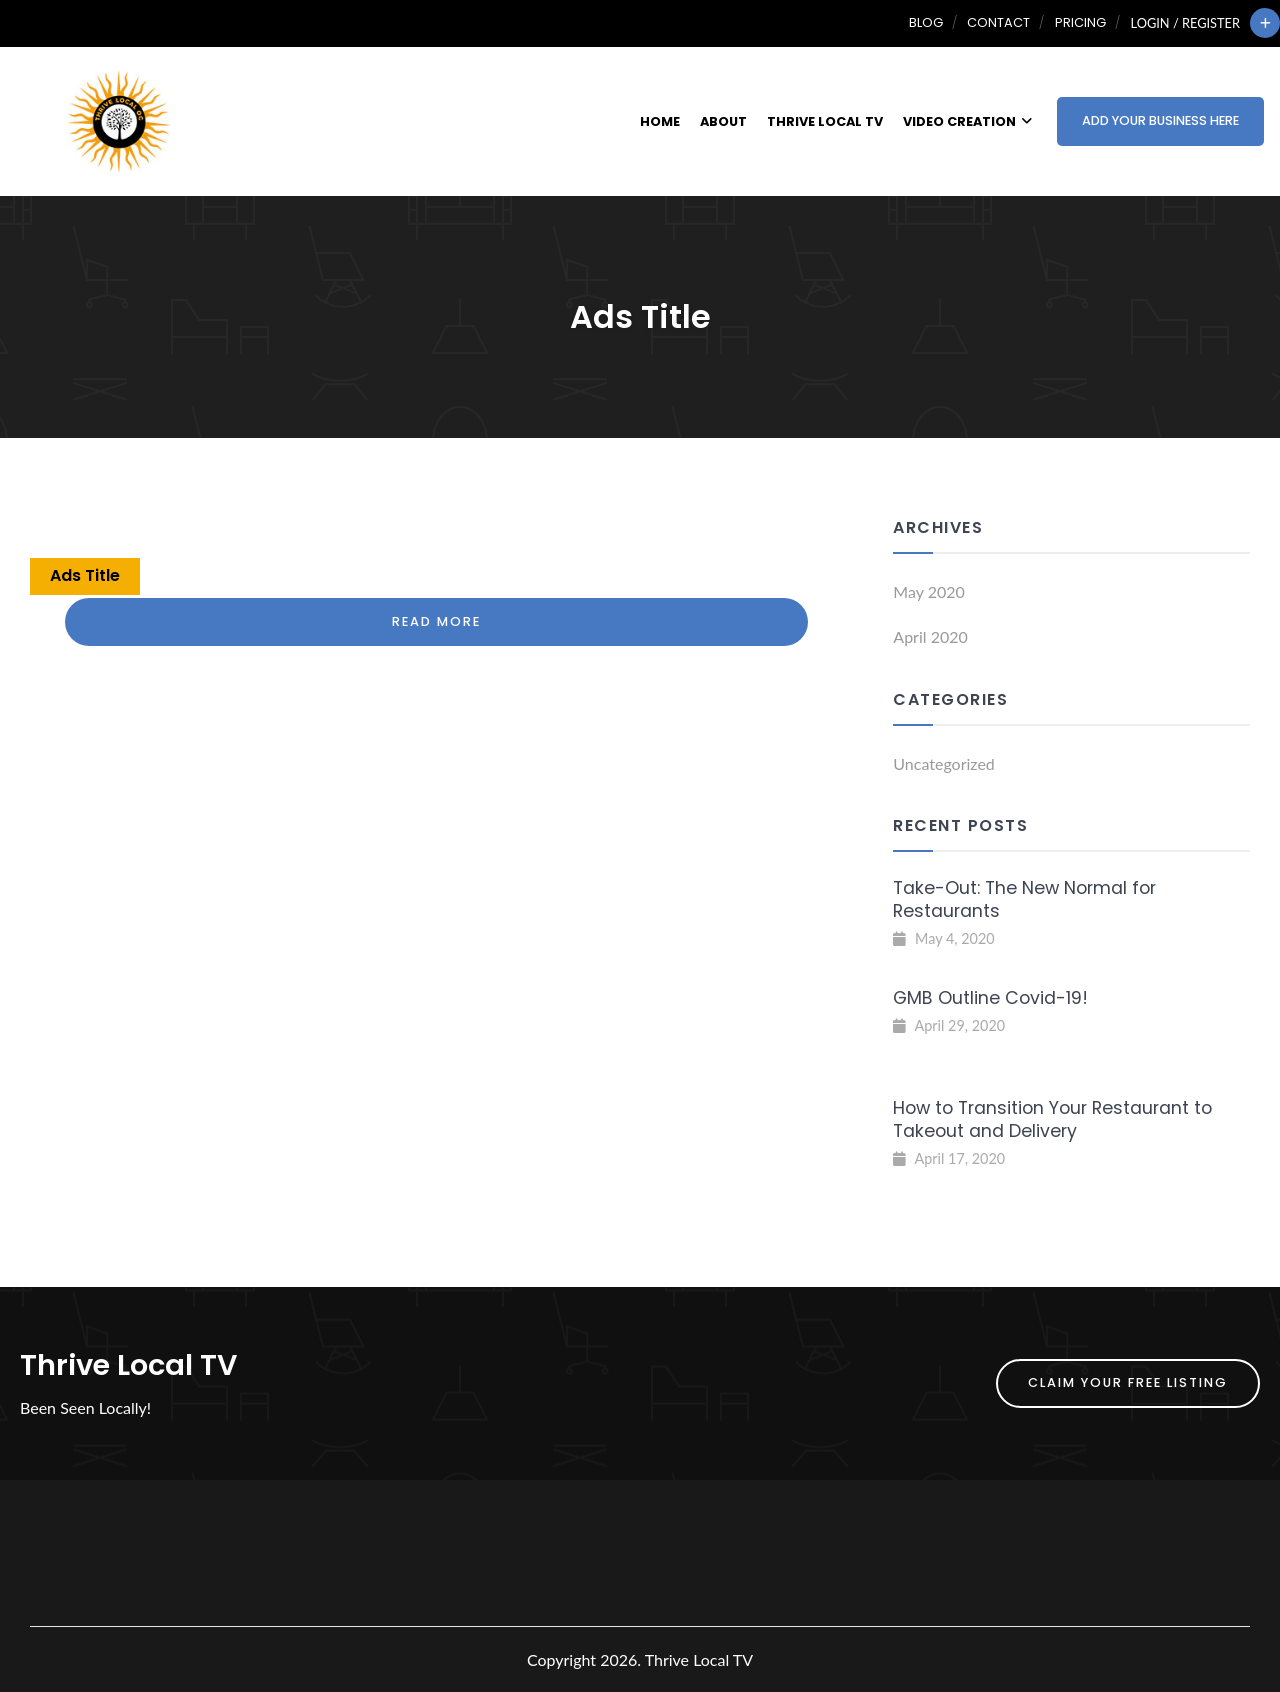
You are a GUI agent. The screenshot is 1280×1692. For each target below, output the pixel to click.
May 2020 (928, 591)
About (723, 121)
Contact (998, 22)
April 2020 (930, 636)
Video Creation (967, 121)
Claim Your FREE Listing (1128, 1382)
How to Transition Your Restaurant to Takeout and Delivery (1052, 1119)
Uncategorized (944, 763)
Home (660, 121)
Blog (926, 22)
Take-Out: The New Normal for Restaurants (1024, 899)
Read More (436, 621)
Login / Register (1185, 23)
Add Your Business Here (1160, 120)
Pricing (1080, 22)
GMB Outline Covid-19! (990, 998)
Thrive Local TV (825, 121)
